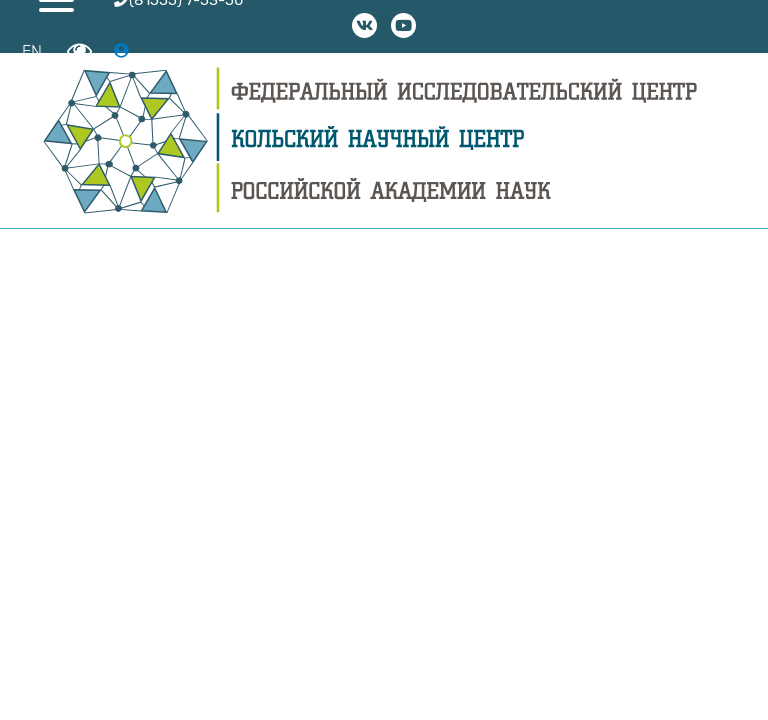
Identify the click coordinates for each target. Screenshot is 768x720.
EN (32, 51)
